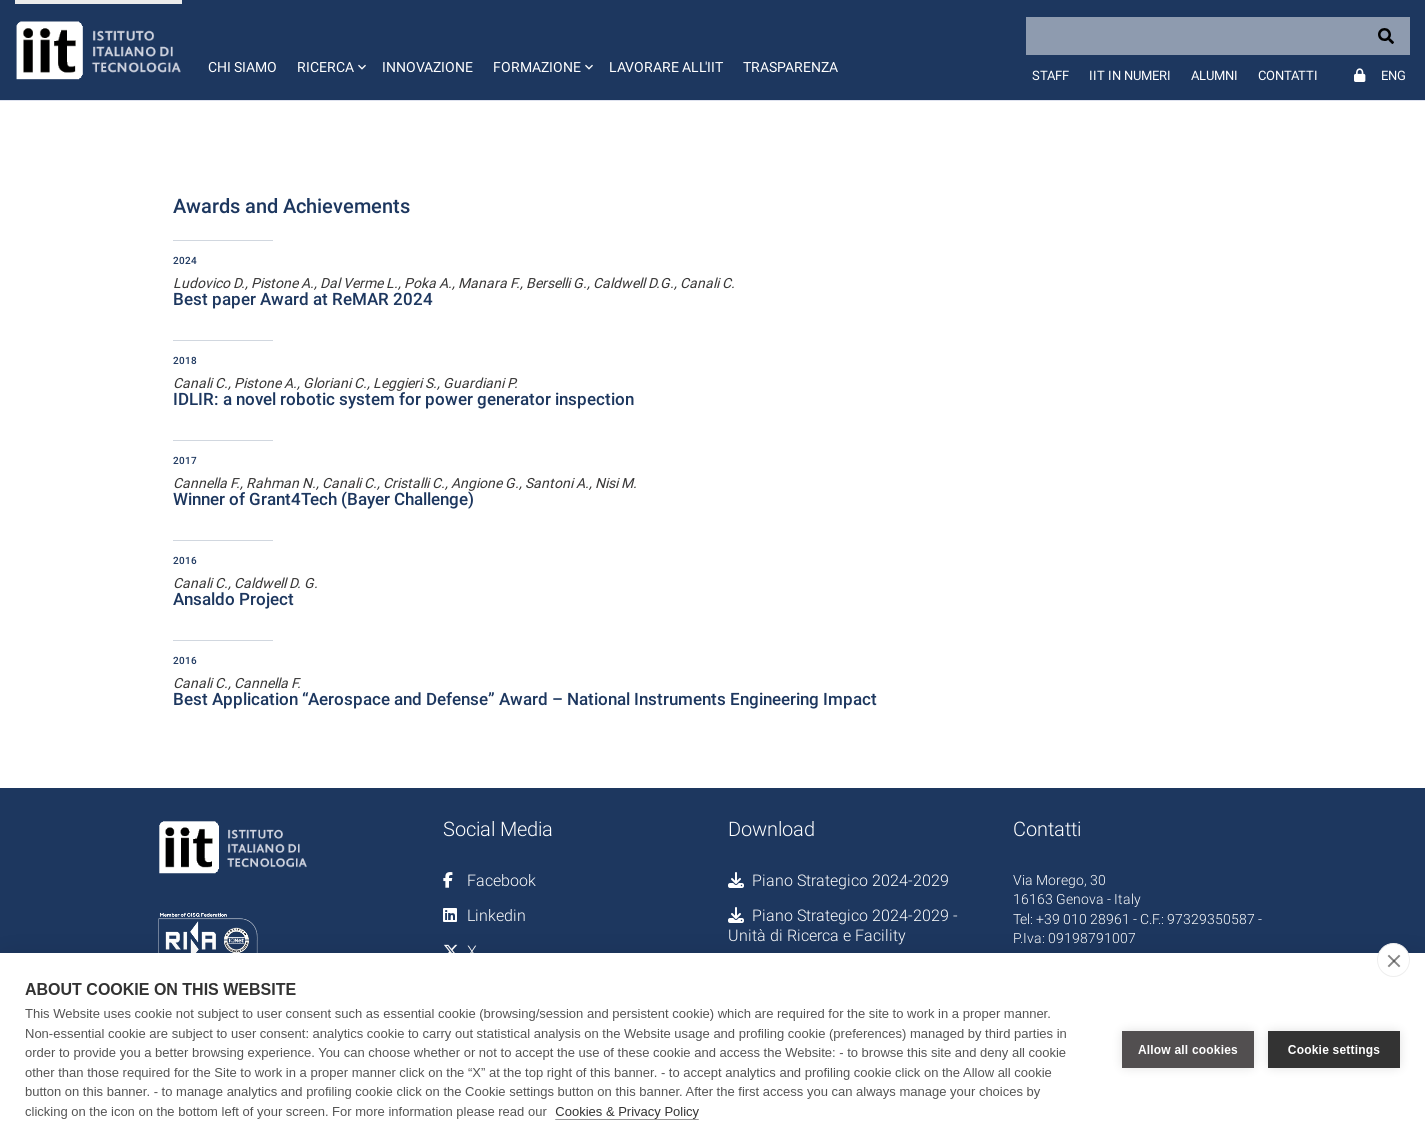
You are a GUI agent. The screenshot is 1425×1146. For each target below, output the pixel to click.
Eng (1393, 75)
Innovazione (427, 67)
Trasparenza (790, 67)
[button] (329, 50)
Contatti (1288, 75)
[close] (1393, 960)
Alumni (1214, 75)
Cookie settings (1334, 1050)
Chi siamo (242, 67)
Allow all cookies (1188, 1050)
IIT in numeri (1130, 75)
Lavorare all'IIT (666, 67)
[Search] (1218, 36)
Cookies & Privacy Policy (627, 1111)
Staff (1050, 75)
